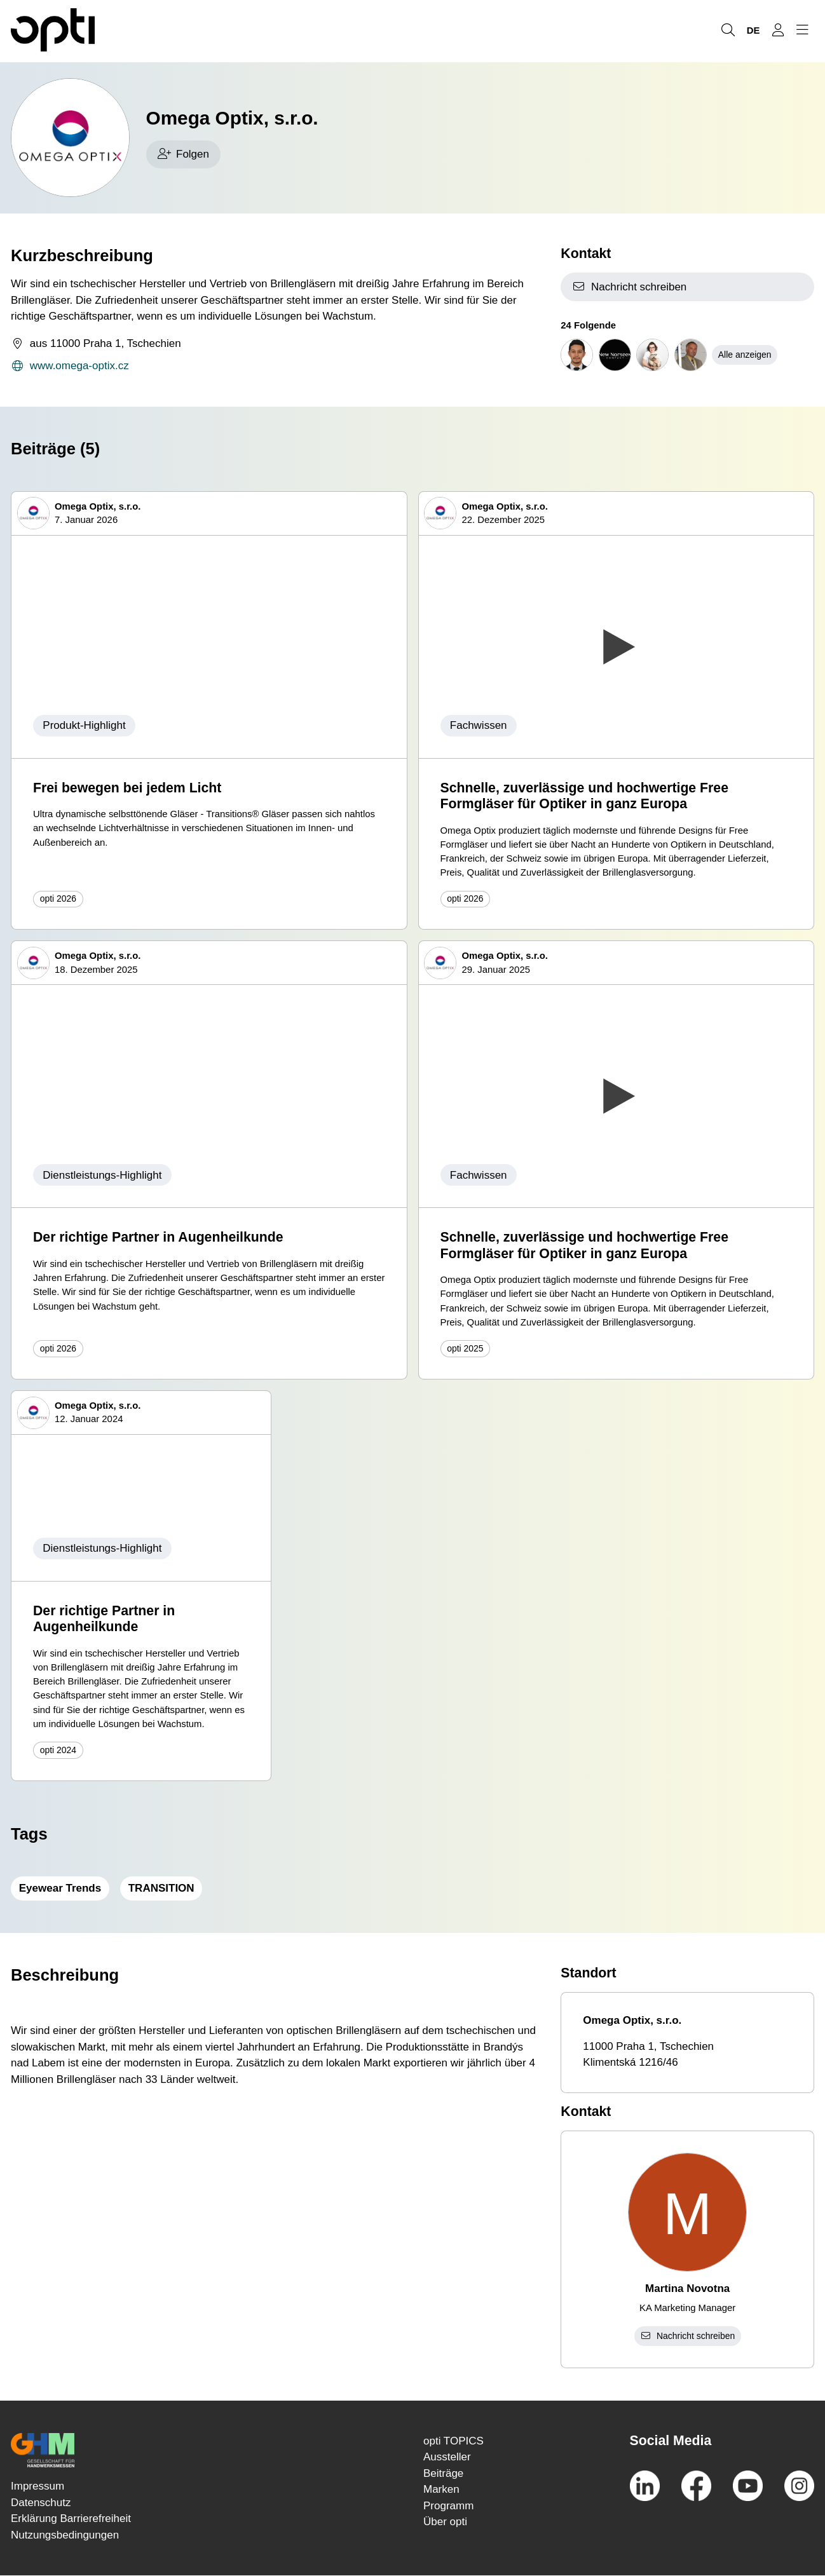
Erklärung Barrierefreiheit (71, 2518)
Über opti (445, 2522)
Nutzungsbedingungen (65, 2535)
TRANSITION (161, 1888)
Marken (441, 2489)
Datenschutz (41, 2503)
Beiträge (443, 2473)
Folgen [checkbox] (183, 154)
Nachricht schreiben (629, 287)
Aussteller (447, 2457)
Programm (448, 2506)
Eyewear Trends (60, 1888)
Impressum (37, 2486)
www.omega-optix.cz (70, 366)
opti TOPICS (453, 2441)
